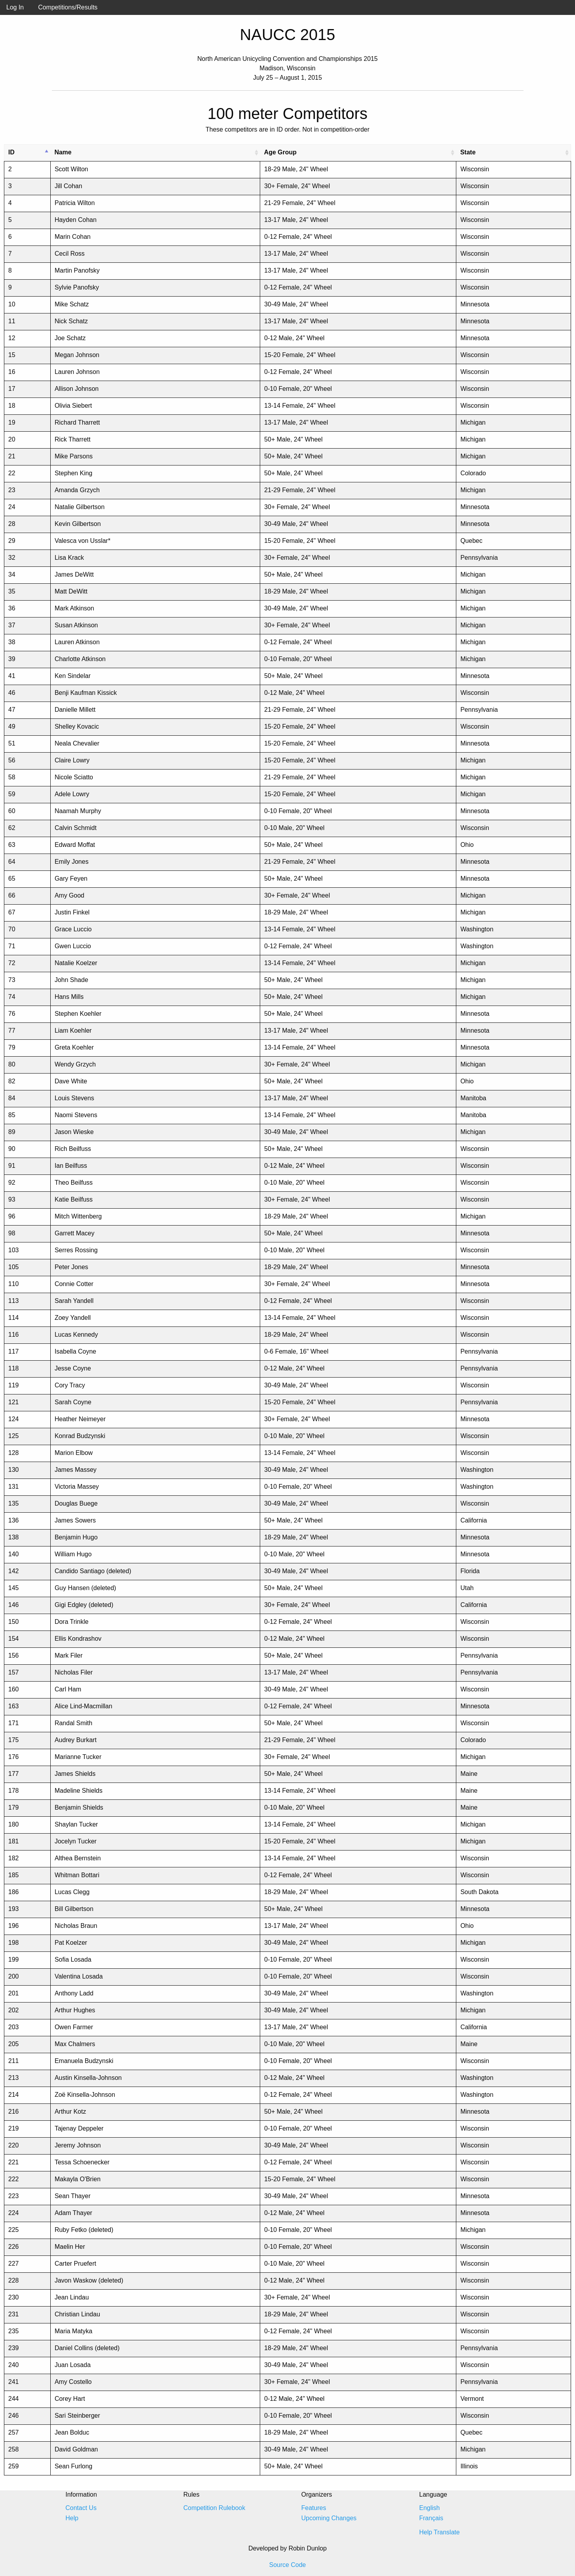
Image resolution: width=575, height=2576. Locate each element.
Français (431, 2518)
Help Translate (439, 2532)
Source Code (287, 2564)
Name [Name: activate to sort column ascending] (63, 152)
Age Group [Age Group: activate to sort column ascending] (280, 152)
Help (72, 2518)
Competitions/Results (67, 7)
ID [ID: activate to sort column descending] (11, 152)
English (429, 2508)
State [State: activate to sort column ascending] (468, 152)
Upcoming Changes (329, 2518)
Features (313, 2508)
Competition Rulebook (214, 2508)
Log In (15, 7)
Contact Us (81, 2508)
